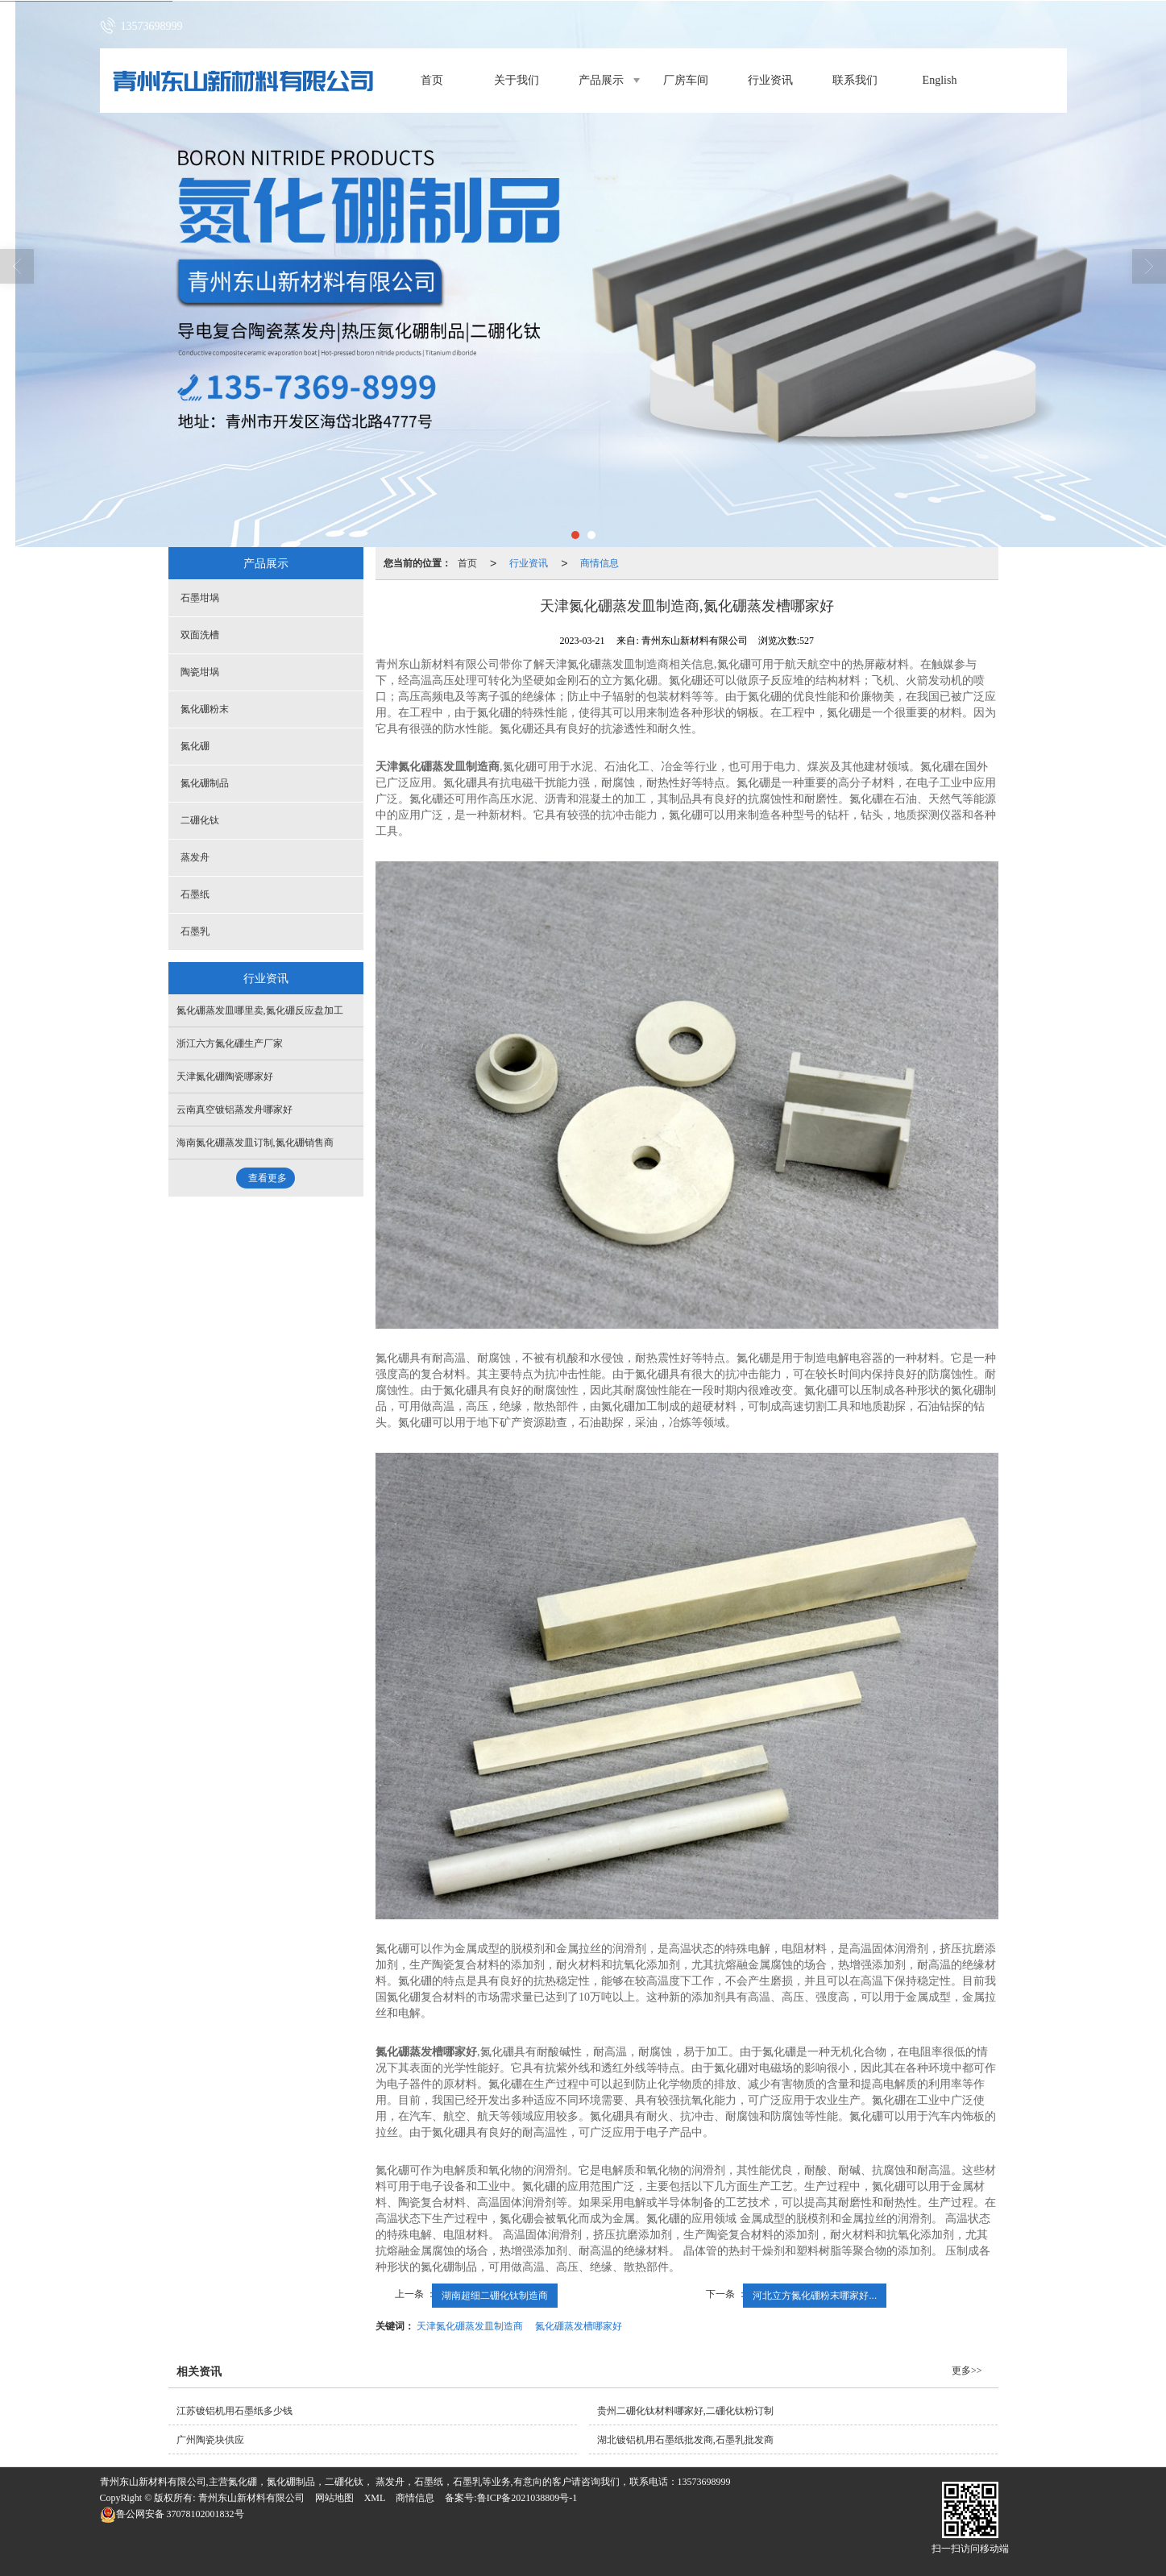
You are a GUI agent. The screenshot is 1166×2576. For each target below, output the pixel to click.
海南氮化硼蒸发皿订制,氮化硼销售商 (255, 1142)
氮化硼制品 (205, 783)
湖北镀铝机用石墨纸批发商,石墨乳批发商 (685, 2439)
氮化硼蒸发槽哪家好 (578, 2326)
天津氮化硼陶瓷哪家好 (224, 1076)
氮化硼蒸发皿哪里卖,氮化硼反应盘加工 (259, 1010)
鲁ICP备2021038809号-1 (527, 2497)
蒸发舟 (195, 857)
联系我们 (855, 80)
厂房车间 (685, 80)
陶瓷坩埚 (200, 672)
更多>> (967, 2370)
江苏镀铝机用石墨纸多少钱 (234, 2410)
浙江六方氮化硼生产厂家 (229, 1043)
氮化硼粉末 (205, 709)
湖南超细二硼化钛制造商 (495, 2295)
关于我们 (516, 80)
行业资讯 (770, 80)
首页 (432, 80)
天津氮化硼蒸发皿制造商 (470, 2326)
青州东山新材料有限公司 (251, 2497)
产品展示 (601, 80)
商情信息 (599, 563)
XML (375, 2497)
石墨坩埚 (200, 598)
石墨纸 (195, 894)
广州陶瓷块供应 (210, 2439)
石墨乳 (195, 931)
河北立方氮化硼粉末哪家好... (815, 2295)
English (940, 80)
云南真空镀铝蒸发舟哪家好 (234, 1109)
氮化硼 (195, 746)
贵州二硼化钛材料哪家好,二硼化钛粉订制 (685, 2410)
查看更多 (267, 1178)
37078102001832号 (172, 2514)
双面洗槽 (200, 635)
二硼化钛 (200, 820)
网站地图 (334, 2497)
